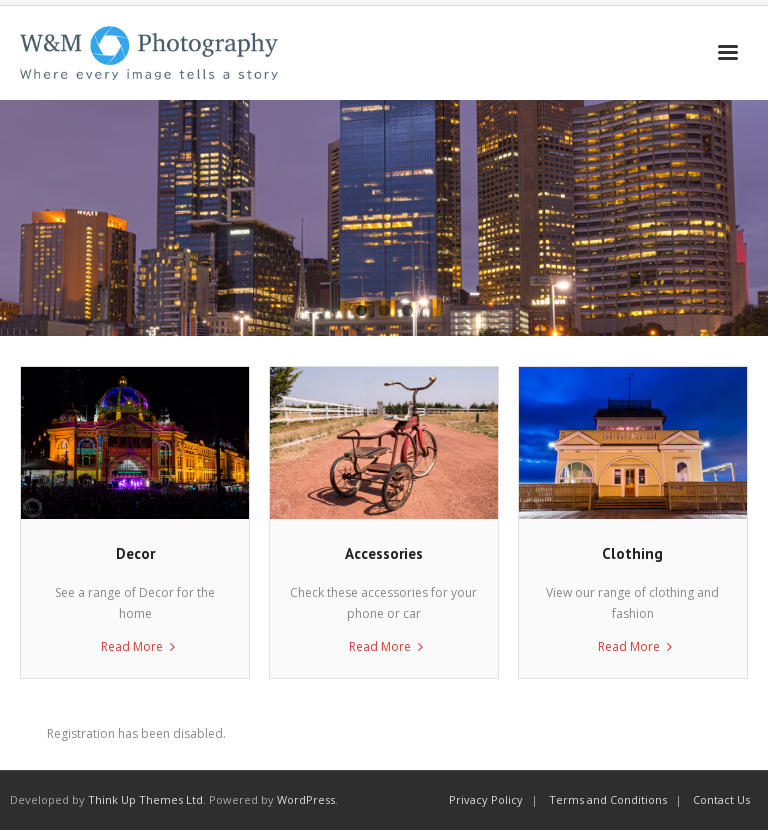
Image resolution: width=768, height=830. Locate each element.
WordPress (306, 799)
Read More (132, 646)
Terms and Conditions (608, 799)
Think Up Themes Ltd (145, 799)
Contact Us (721, 799)
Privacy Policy (486, 799)
